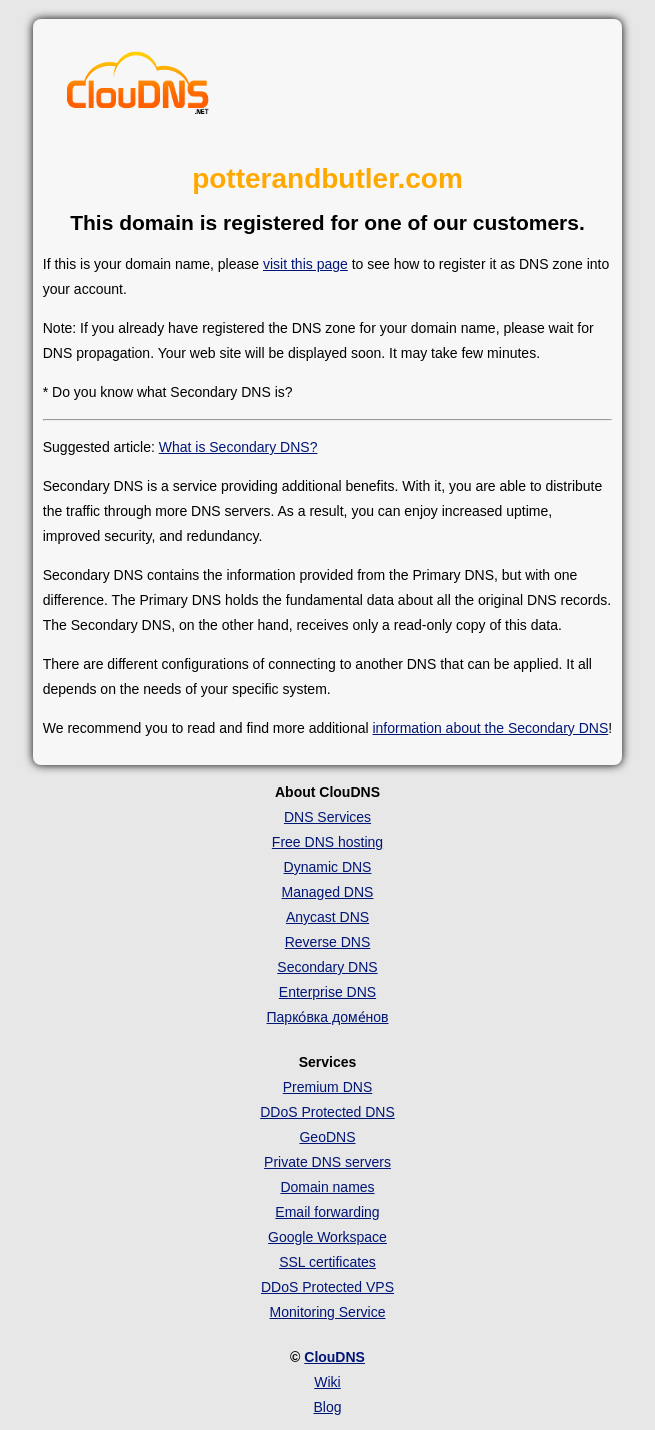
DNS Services (327, 817)
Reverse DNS (328, 942)
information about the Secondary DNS (490, 728)
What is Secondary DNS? (238, 447)
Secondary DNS (327, 967)
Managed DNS (328, 892)
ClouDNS (334, 1357)
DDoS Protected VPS (327, 1287)
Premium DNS (327, 1087)
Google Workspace (327, 1237)
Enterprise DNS (327, 992)
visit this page (305, 264)
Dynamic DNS (328, 867)
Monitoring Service (328, 1312)
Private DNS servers (327, 1162)
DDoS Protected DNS (327, 1112)
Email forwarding (327, 1212)
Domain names (327, 1187)
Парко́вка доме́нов (328, 1017)
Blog (327, 1407)
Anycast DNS (327, 917)
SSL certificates (327, 1262)
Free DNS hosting (327, 842)
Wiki (327, 1382)
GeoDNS (327, 1137)
